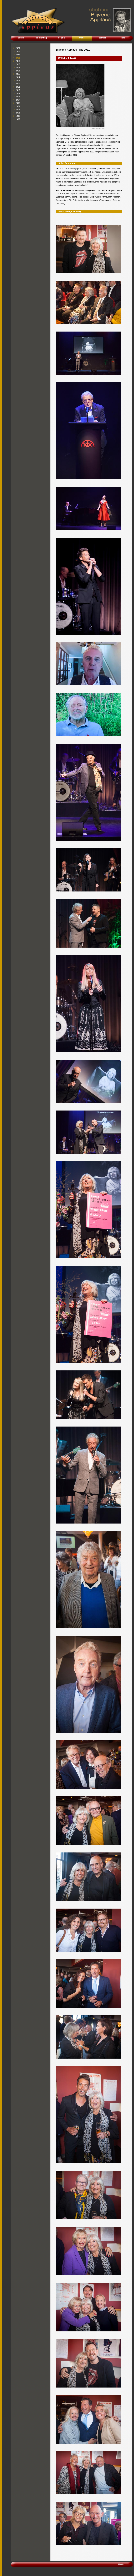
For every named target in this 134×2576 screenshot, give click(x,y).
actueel (21, 38)
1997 (17, 119)
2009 (17, 93)
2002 (17, 109)
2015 (17, 74)
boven (121, 2564)
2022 (17, 55)
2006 (17, 103)
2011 (17, 87)
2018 (17, 64)
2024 (17, 48)
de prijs (61, 38)
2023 (17, 51)
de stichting (41, 38)
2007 (17, 100)
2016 (17, 71)
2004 (17, 106)
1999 (17, 116)
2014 (17, 77)
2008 (17, 97)
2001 (17, 113)
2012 (17, 84)
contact (102, 38)
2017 (17, 67)
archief (82, 38)
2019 (17, 61)
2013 (17, 80)
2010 (17, 90)
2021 (17, 58)
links (122, 38)
